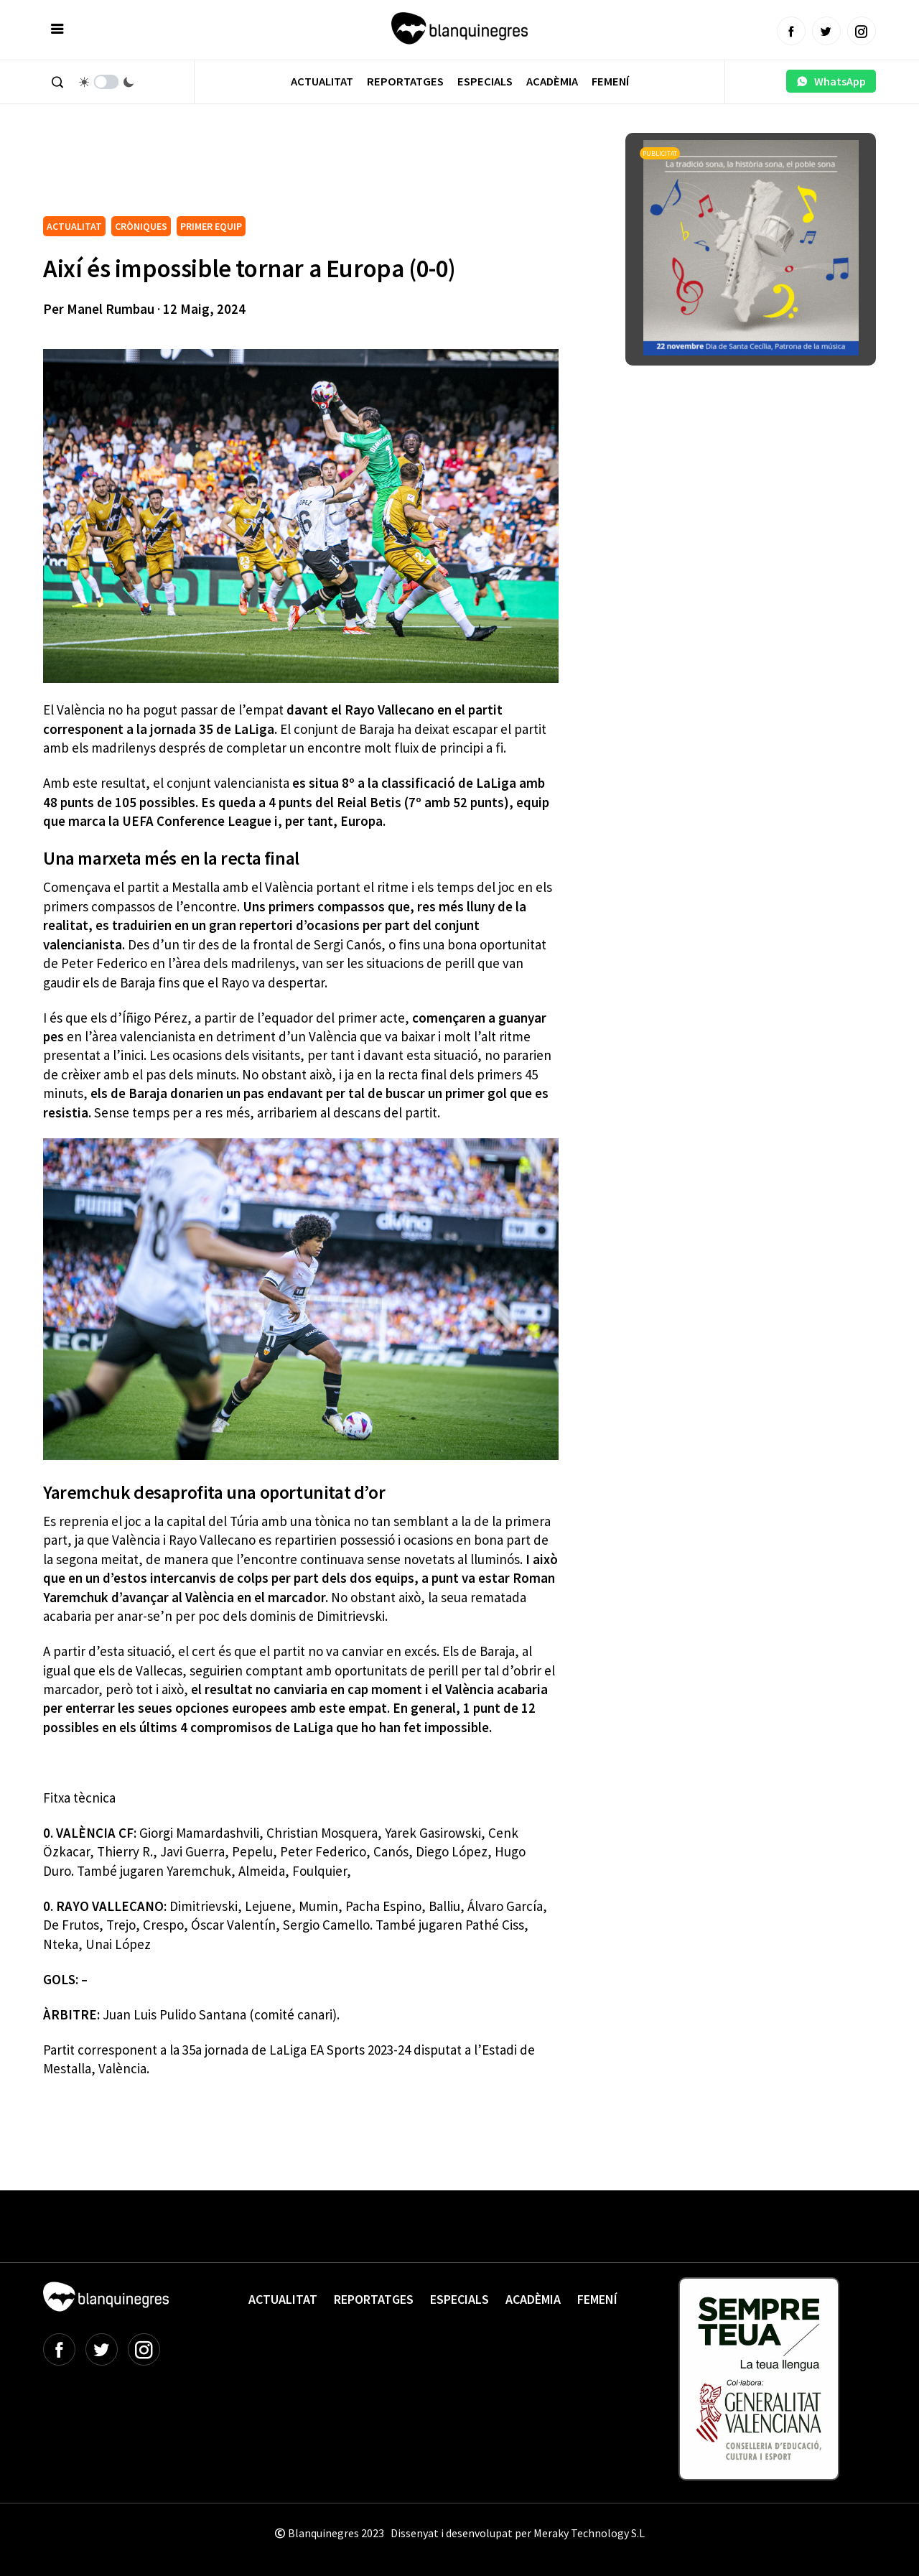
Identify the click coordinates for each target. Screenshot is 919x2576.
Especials (485, 81)
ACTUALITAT (74, 226)
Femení (610, 81)
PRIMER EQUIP (211, 226)
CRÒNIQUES (141, 226)
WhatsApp (831, 81)
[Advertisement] (304, 172)
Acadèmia (552, 81)
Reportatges (405, 81)
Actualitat (322, 81)
